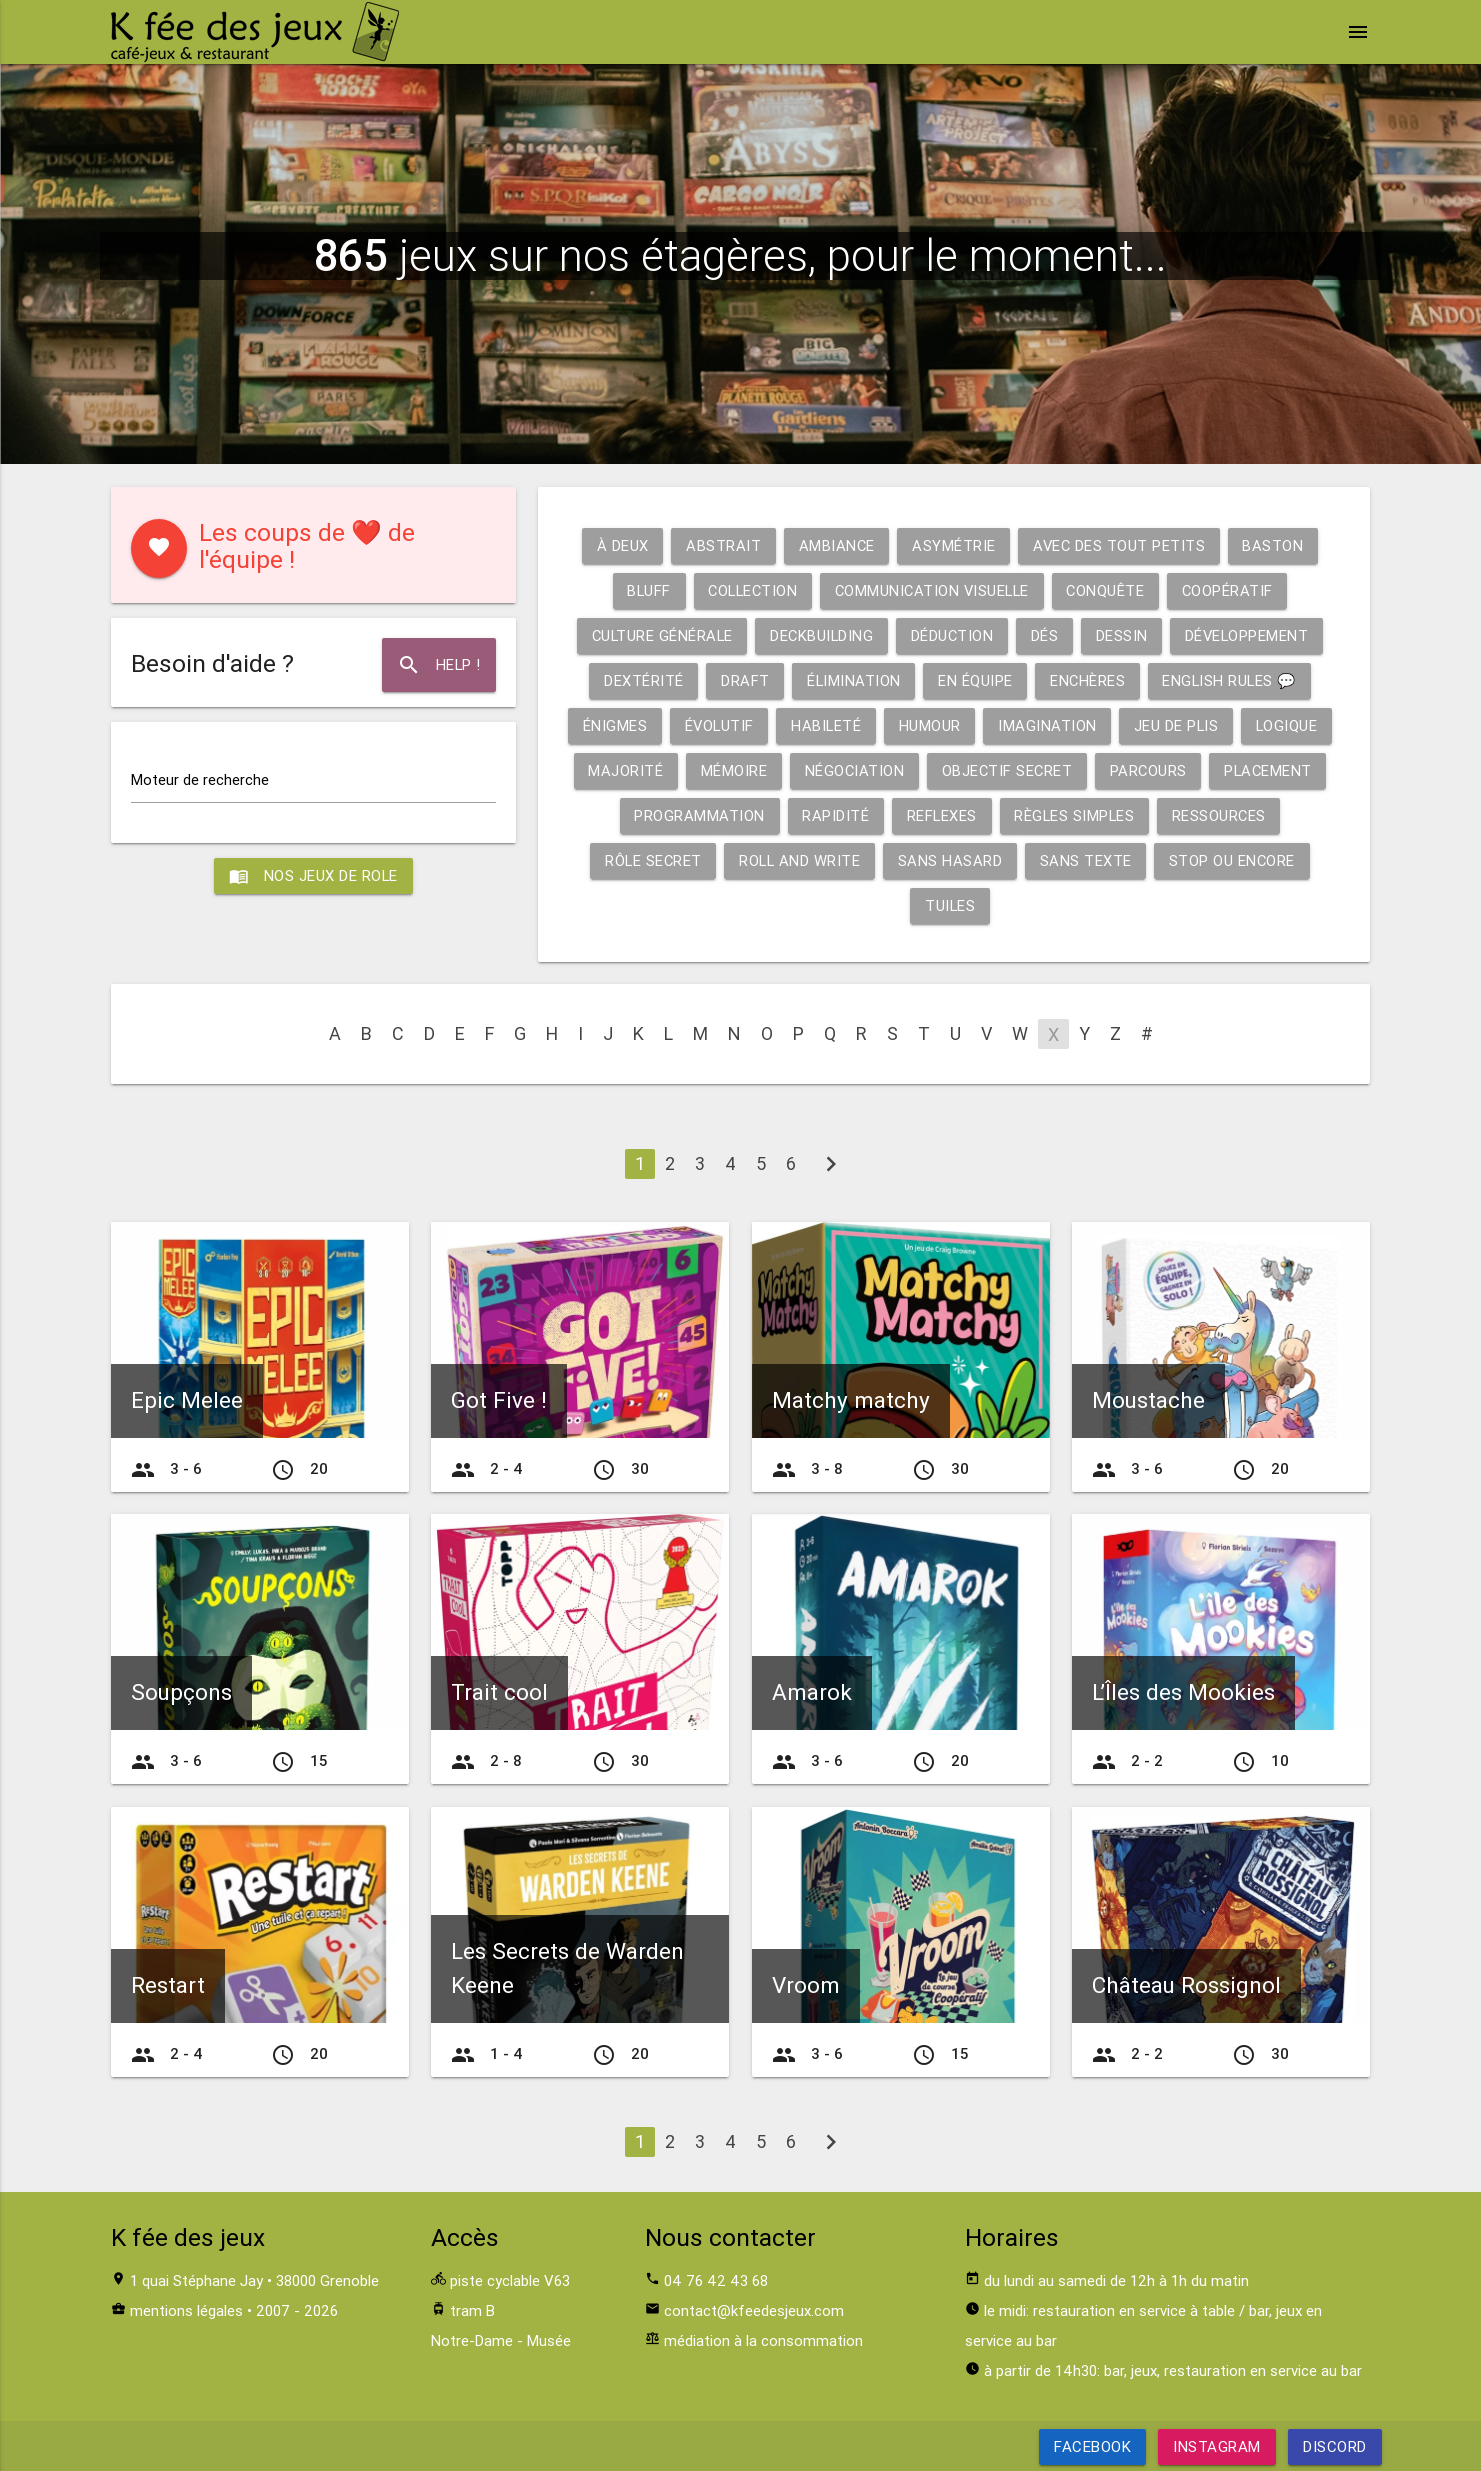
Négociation (852, 770)
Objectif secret (1006, 770)
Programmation (696, 815)
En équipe (974, 680)
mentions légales (186, 2310)
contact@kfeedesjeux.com (754, 2310)
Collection (749, 590)
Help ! (438, 665)
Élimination (851, 680)
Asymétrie (954, 545)
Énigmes (611, 725)
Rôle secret (651, 860)
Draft (742, 680)
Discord (1335, 2446)
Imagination (1048, 725)
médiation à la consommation (763, 2340)
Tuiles (950, 905)
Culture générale (658, 635)
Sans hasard (951, 860)
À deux (620, 545)
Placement (1272, 770)
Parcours (1150, 770)
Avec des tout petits (1120, 545)
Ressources (1221, 815)
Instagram (1217, 2446)
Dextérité (640, 680)
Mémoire (730, 770)
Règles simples (1075, 815)
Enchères (1087, 680)
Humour (930, 725)
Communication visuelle (933, 590)
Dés (1047, 635)
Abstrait (721, 545)
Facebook (1092, 2446)
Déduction (953, 635)
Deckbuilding (820, 635)
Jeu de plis (1179, 725)
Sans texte (1088, 860)
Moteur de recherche (200, 779)
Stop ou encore (1235, 860)
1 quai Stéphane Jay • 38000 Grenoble (254, 2280)
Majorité (621, 770)
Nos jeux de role (313, 876)
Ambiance (835, 545)
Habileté (825, 725)
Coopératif (1234, 590)
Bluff (642, 590)
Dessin (1124, 635)
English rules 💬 (1231, 680)
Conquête (1110, 590)
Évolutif (716, 725)
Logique (1290, 725)
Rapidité (833, 815)
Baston (1275, 545)
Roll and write (799, 860)
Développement (1251, 635)
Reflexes (940, 815)
